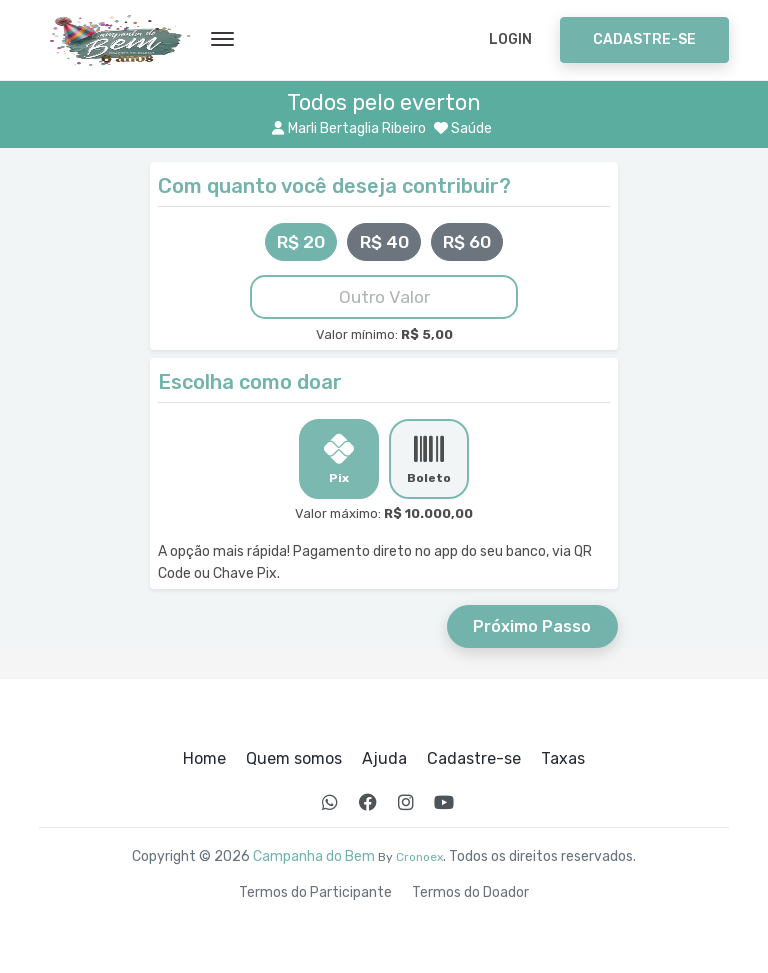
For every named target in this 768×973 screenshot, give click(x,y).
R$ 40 (384, 242)
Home (204, 759)
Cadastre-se (644, 39)
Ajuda (384, 759)
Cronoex (419, 857)
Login (510, 39)
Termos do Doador (470, 893)
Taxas (563, 759)
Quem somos (294, 759)
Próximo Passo (532, 626)
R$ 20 (301, 242)
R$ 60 (467, 242)
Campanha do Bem (314, 856)
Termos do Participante (315, 893)
